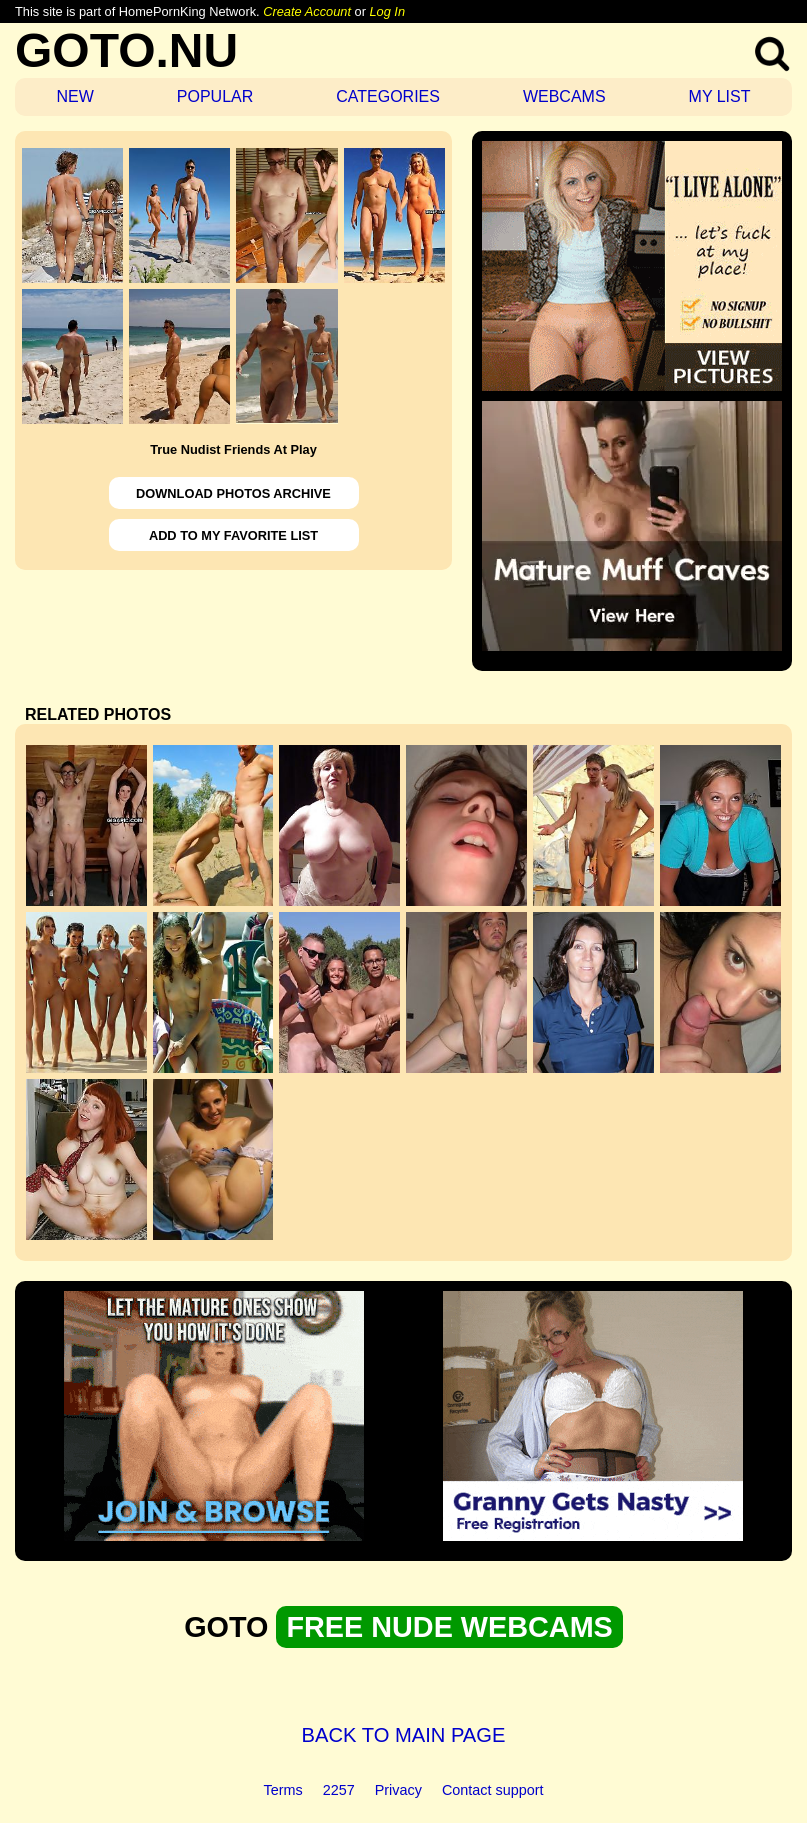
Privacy (398, 1790)
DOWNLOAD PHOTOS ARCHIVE (233, 493)
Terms (283, 1790)
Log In (387, 11)
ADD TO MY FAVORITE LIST (233, 535)
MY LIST (720, 96)
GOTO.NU (126, 50)
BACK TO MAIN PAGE (404, 1735)
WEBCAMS (564, 96)
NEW (74, 96)
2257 (339, 1790)
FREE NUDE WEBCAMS (449, 1627)
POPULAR (215, 96)
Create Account (307, 11)
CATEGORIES (388, 96)
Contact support (493, 1790)
